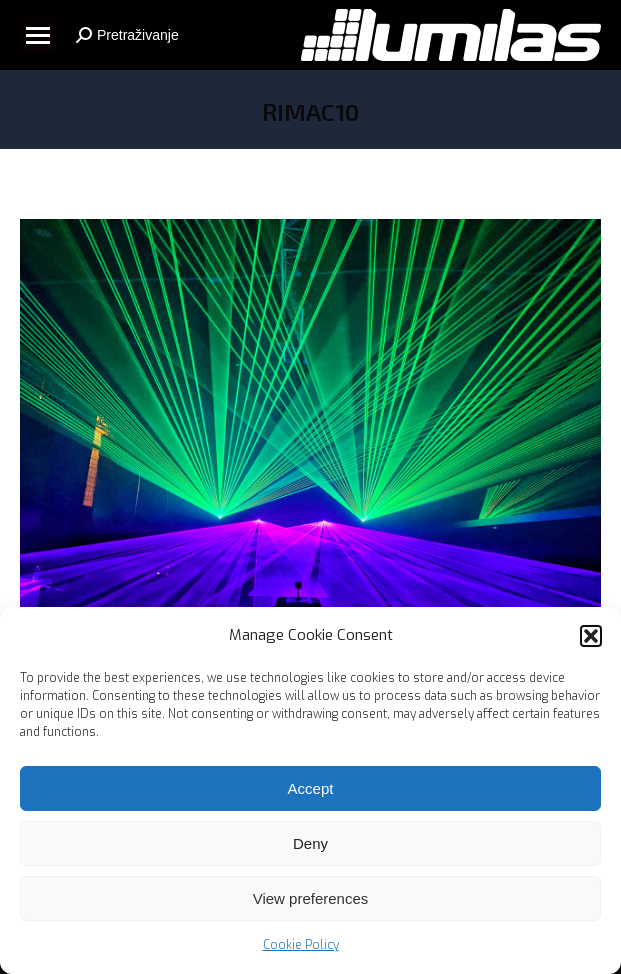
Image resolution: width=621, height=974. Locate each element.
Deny (310, 845)
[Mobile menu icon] (38, 35)
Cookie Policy (301, 948)
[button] (591, 638)
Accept (311, 790)
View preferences (311, 900)
